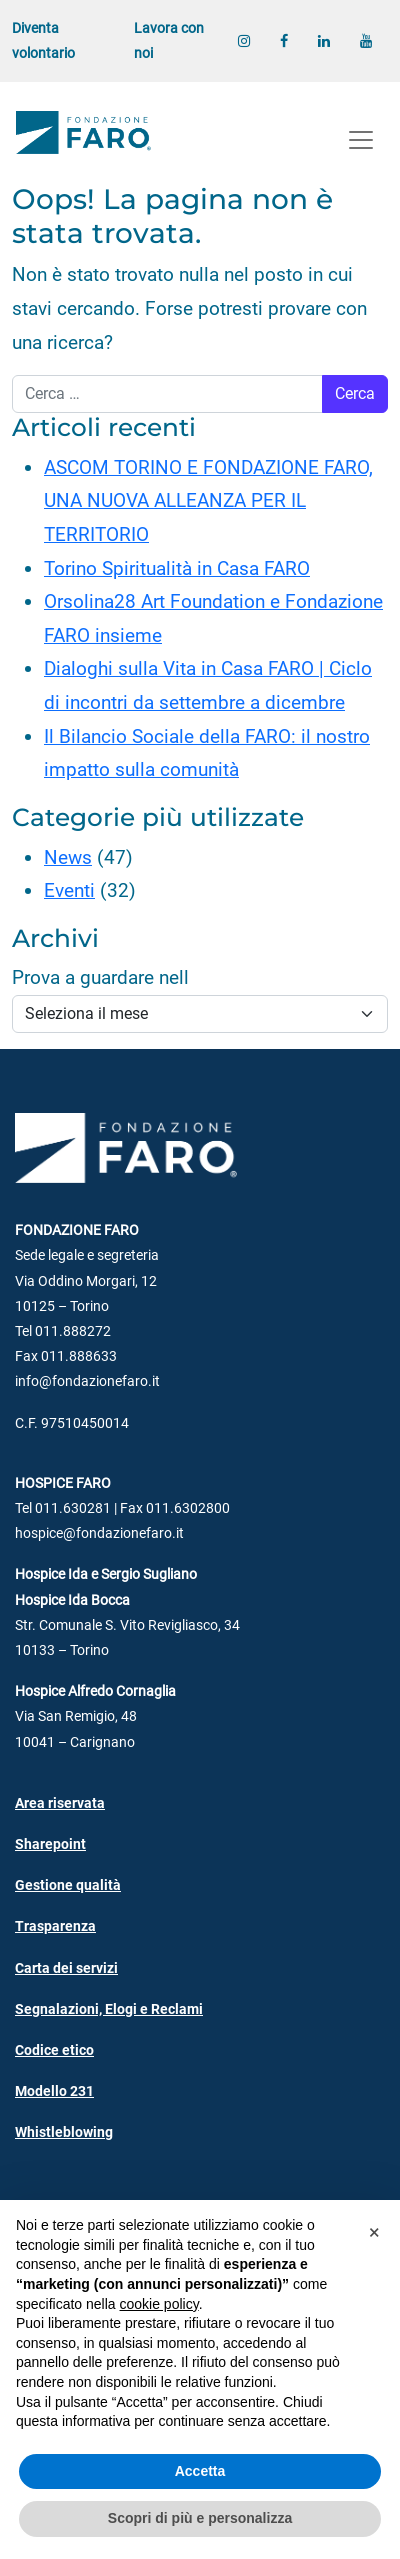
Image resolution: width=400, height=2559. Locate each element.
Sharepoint (50, 1844)
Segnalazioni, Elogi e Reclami (109, 2009)
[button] (374, 2232)
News (68, 857)
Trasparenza (55, 1926)
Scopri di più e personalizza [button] (200, 2518)
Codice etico (54, 2050)
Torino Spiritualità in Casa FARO (177, 568)
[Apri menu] (361, 140)
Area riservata (60, 1803)
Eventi (69, 890)
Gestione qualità (68, 1885)
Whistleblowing (64, 2132)
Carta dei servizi (66, 1968)
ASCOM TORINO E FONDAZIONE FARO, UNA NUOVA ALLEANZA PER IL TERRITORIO (208, 501)
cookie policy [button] (159, 2304)
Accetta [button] (200, 2471)
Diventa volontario (43, 41)
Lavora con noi (169, 41)
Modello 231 (54, 2091)
